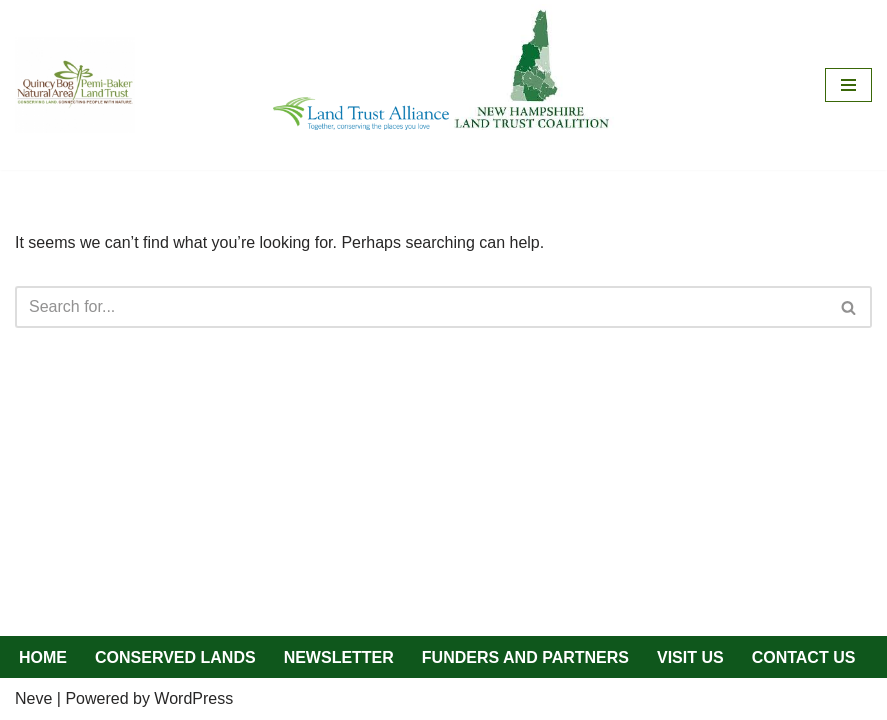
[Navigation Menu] (848, 85)
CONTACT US (804, 657)
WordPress (193, 698)
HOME (43, 657)
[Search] (421, 307)
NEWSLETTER (339, 657)
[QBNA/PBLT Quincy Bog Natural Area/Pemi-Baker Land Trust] (75, 85)
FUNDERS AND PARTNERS (525, 657)
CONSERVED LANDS (175, 657)
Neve (33, 698)
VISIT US (690, 657)
